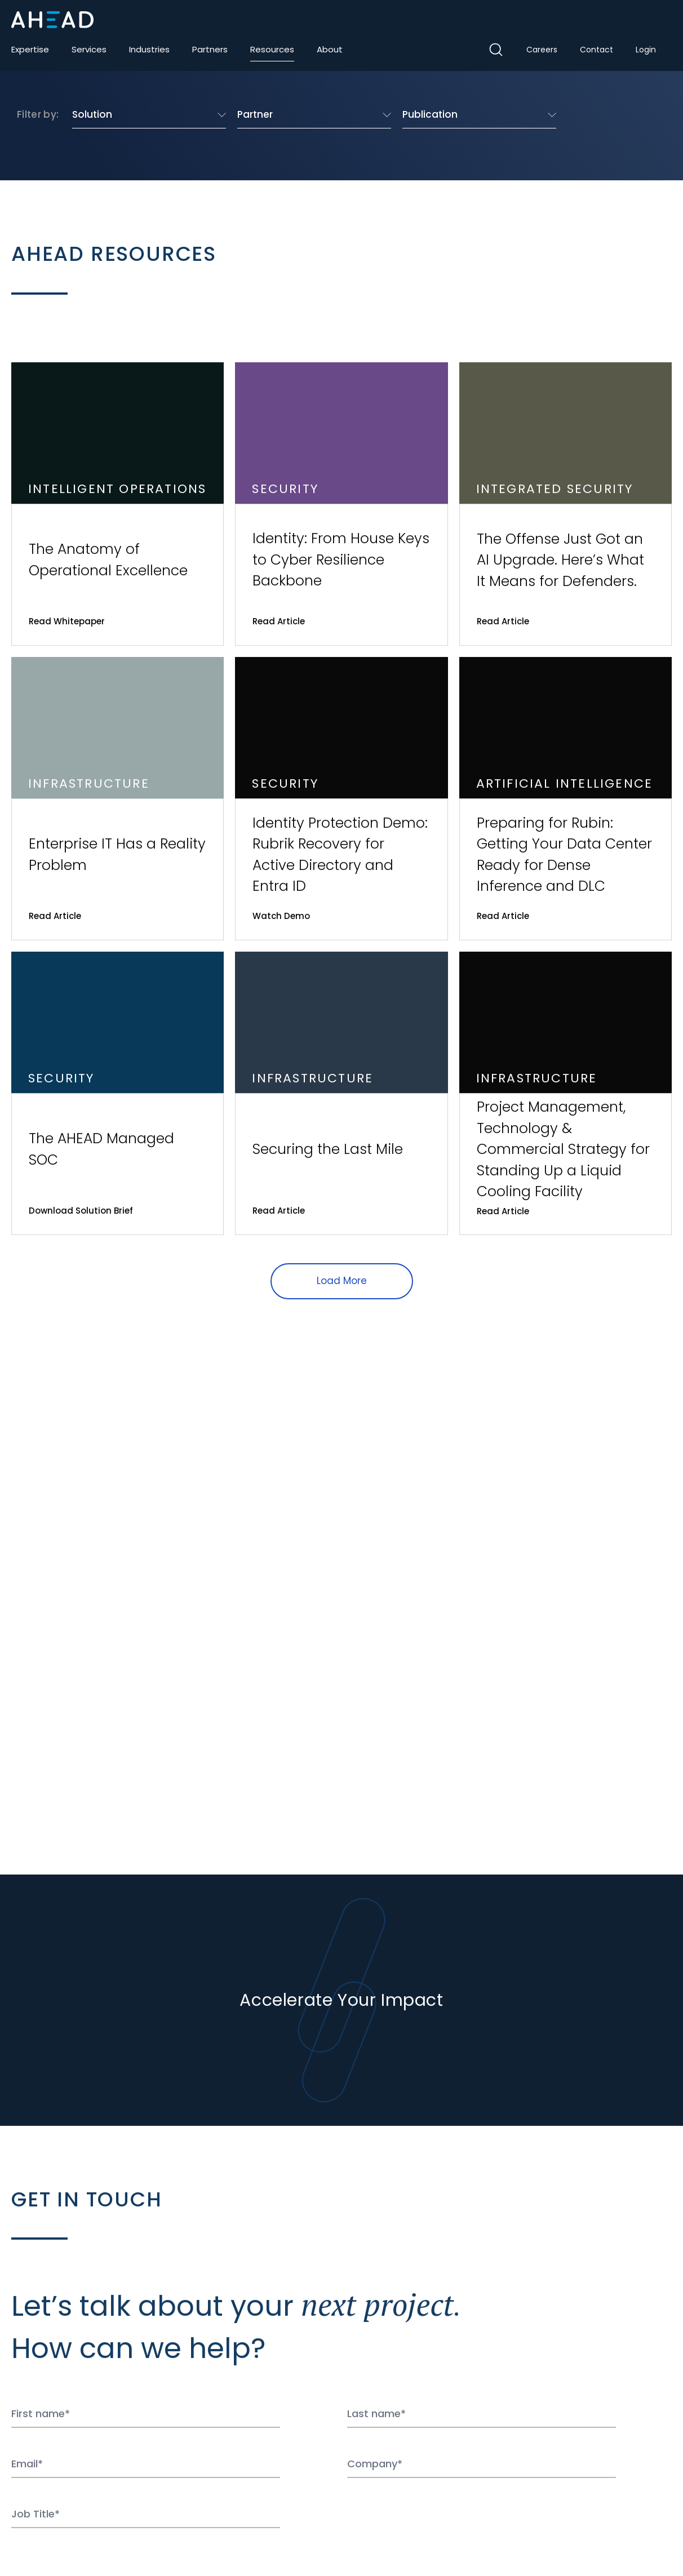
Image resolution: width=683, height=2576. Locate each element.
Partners (210, 49)
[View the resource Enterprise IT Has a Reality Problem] (117, 798)
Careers (541, 49)
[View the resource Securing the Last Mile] (341, 1093)
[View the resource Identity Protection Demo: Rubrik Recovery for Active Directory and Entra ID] (341, 798)
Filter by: (38, 114)
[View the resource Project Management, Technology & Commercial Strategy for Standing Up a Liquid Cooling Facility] (565, 1093)
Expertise (30, 49)
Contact (596, 49)
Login (646, 49)
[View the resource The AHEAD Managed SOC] (117, 1093)
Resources (272, 49)
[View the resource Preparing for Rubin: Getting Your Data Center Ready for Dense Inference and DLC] (565, 798)
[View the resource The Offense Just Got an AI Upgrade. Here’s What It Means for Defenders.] (565, 504)
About (330, 49)
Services (89, 49)
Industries (149, 49)
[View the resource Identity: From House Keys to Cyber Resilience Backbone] (341, 504)
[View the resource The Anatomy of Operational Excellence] (117, 504)
